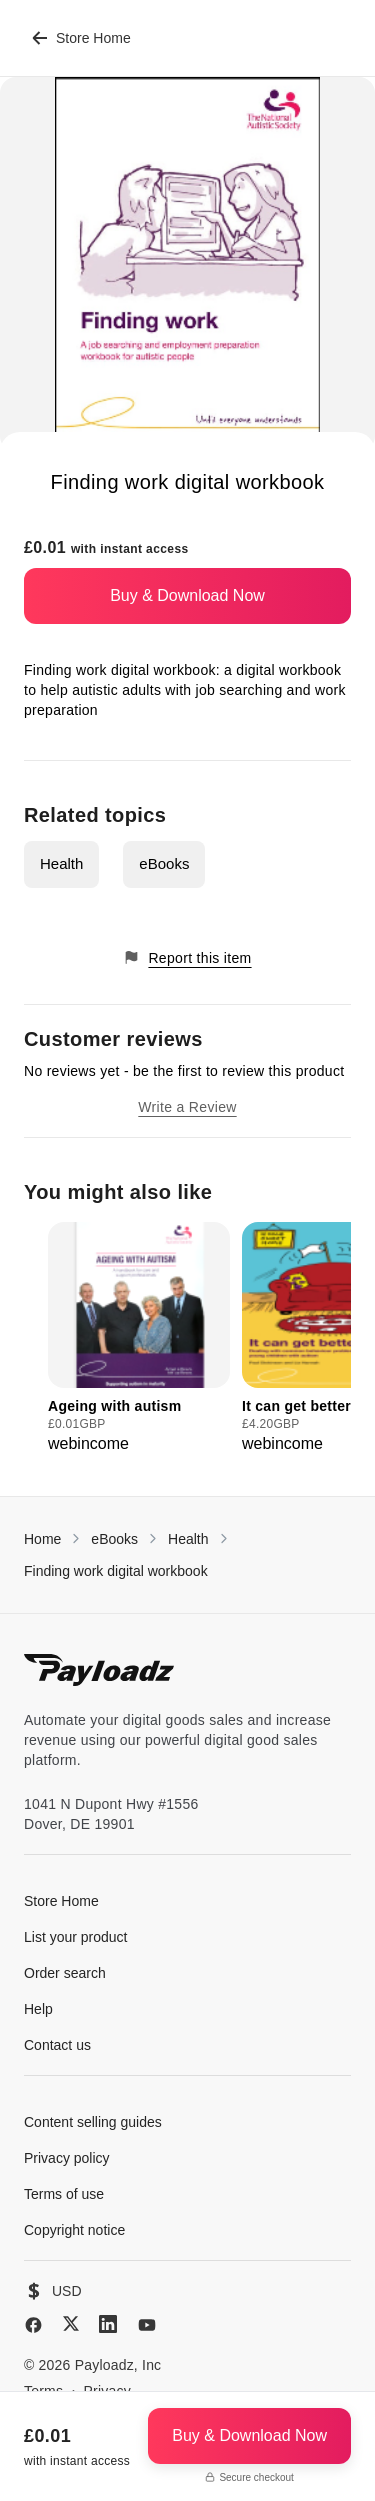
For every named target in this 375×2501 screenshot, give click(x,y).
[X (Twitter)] (71, 2323)
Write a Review (187, 1107)
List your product (76, 1937)
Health (61, 863)
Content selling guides (93, 2122)
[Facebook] (33, 2325)
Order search (65, 1973)
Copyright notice (74, 2230)
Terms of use (64, 2194)
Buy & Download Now (187, 595)
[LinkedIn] (108, 2324)
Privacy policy (67, 2158)
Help (38, 2009)
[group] (139, 1339)
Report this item (187, 957)
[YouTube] (147, 2325)
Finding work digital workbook (116, 1571)
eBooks (164, 863)
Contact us (57, 2045)
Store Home (81, 38)
